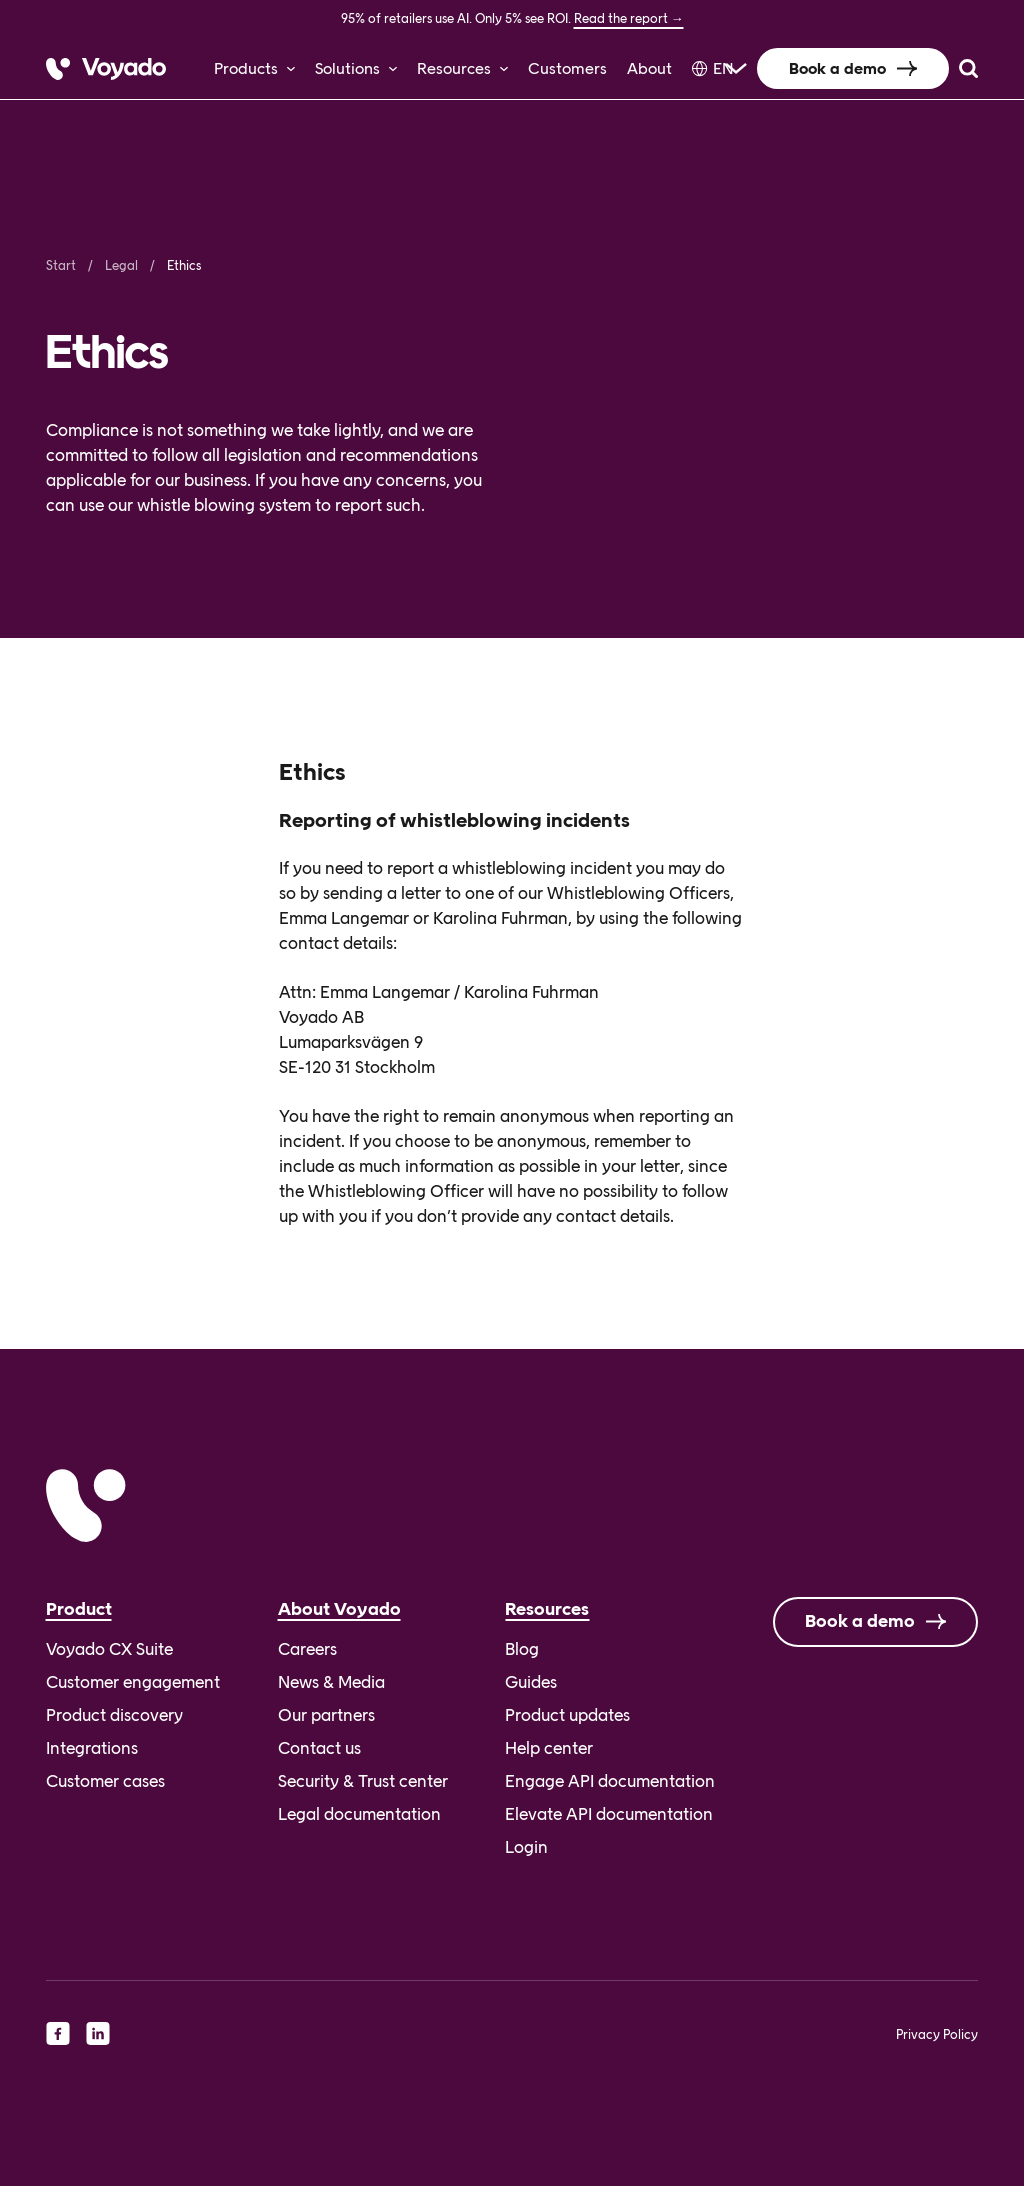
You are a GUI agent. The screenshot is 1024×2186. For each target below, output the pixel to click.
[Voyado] (106, 69)
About (649, 68)
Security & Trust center (363, 1781)
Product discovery (114, 1715)
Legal (121, 265)
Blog (522, 1649)
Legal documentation (359, 1814)
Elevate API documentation (609, 1814)
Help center (549, 1748)
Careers (307, 1649)
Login (526, 1847)
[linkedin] (98, 2033)
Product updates (567, 1715)
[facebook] (58, 2033)
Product (79, 1609)
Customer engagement (133, 1682)
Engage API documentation (610, 1781)
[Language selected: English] (714, 68)
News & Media (331, 1682)
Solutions (347, 68)
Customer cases (105, 1781)
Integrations (92, 1748)
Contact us (319, 1748)
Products (246, 68)
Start (61, 265)
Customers (567, 68)
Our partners (326, 1715)
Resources (454, 68)
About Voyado (339, 1609)
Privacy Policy (937, 2034)
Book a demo (837, 68)
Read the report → (629, 18)
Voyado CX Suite (109, 1649)
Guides (531, 1682)
